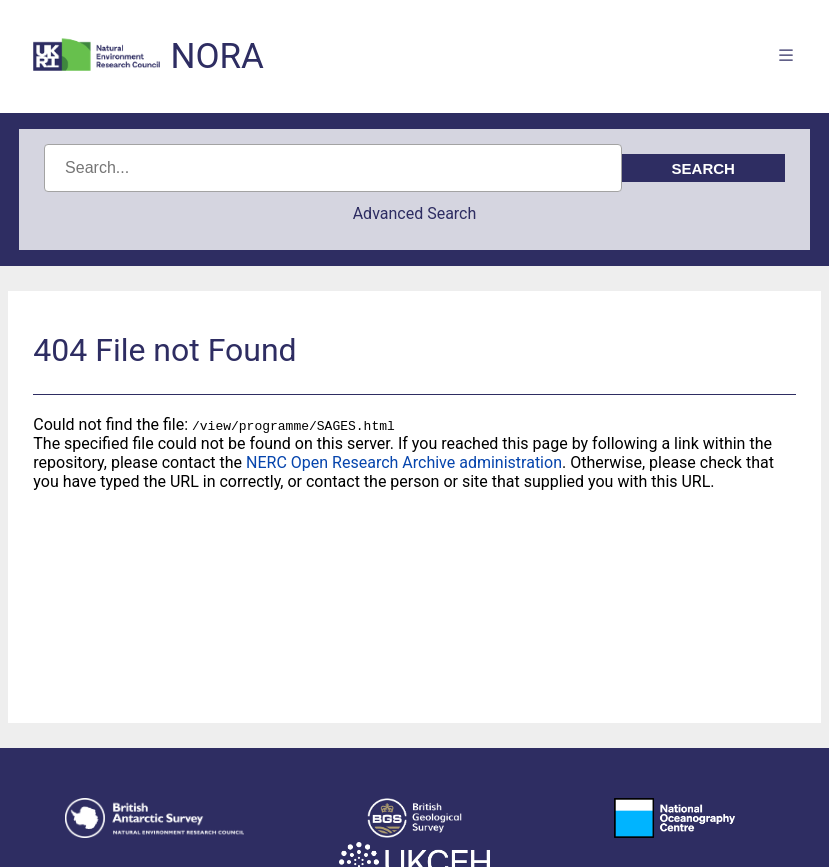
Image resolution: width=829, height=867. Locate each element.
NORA (216, 56)
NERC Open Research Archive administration (404, 462)
